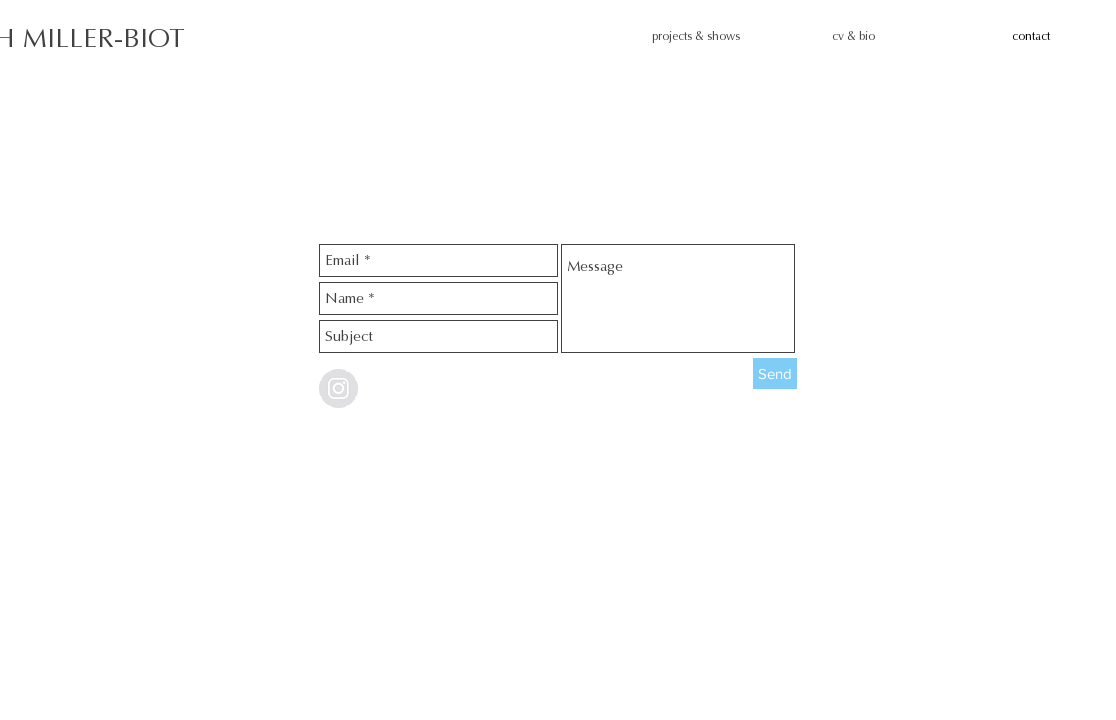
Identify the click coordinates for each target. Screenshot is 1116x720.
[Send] (775, 373)
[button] (727, 36)
